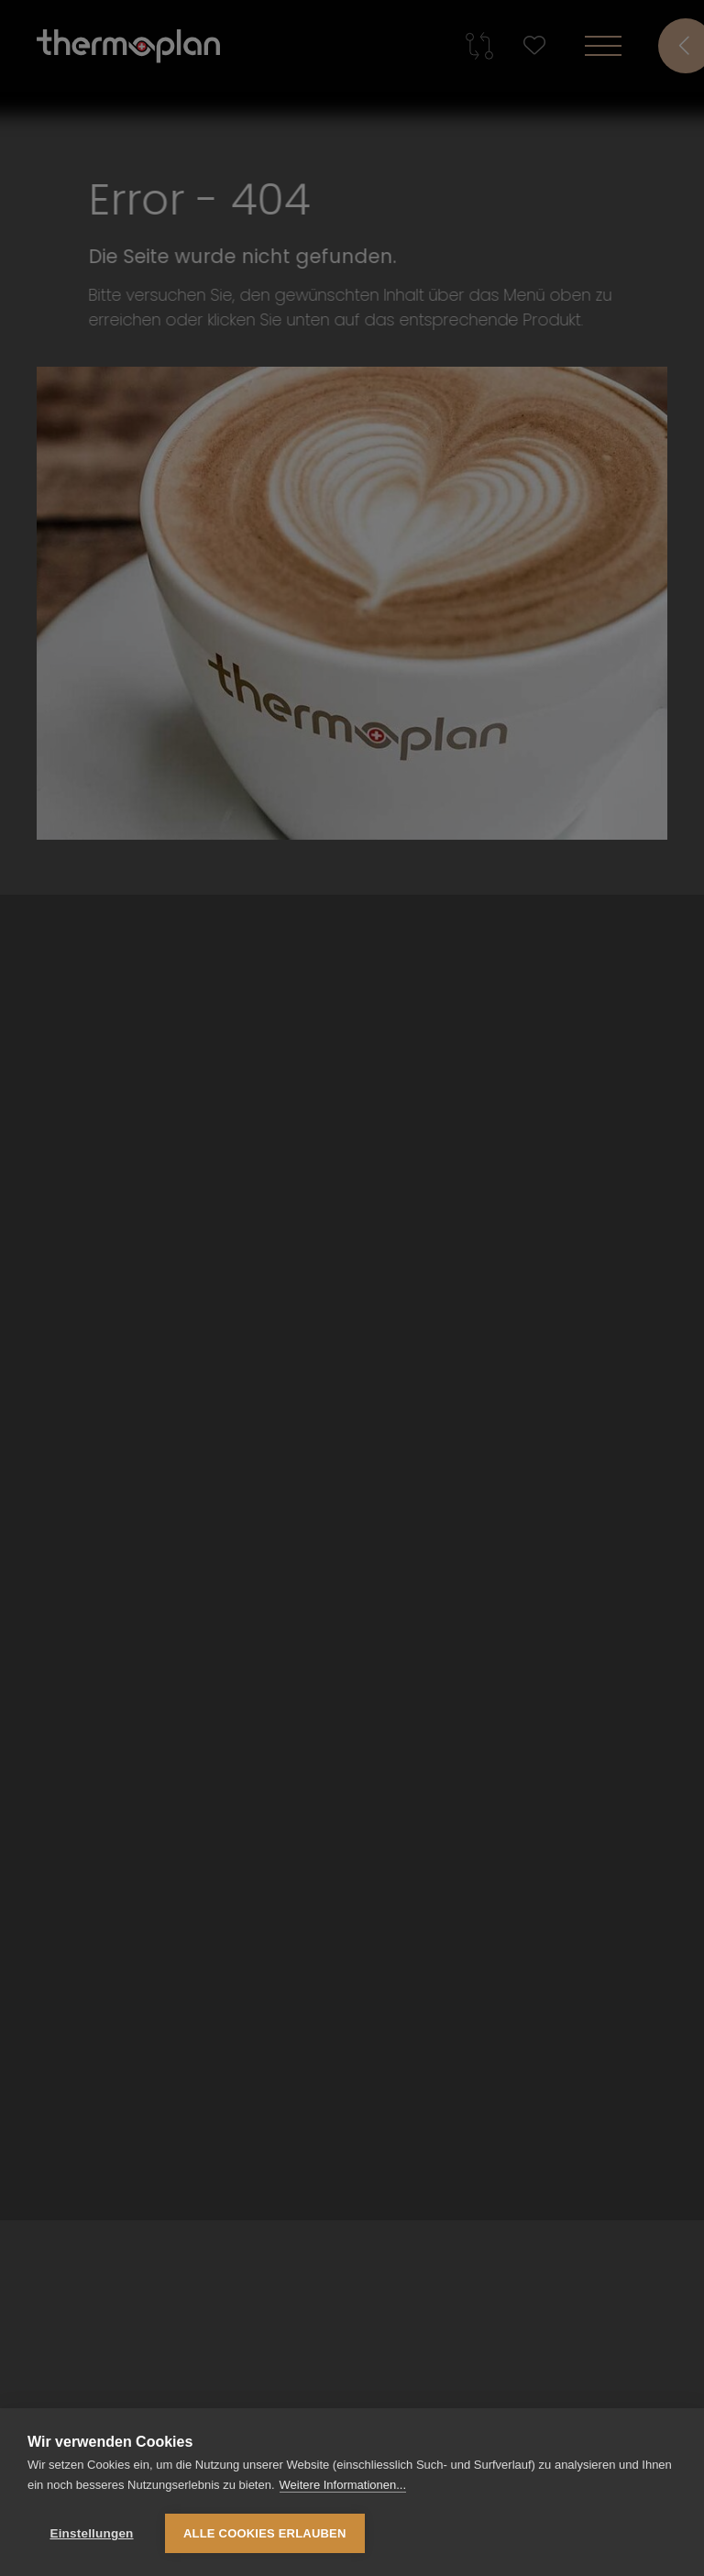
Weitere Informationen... (343, 2485)
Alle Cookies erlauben (264, 2533)
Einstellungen (91, 2533)
